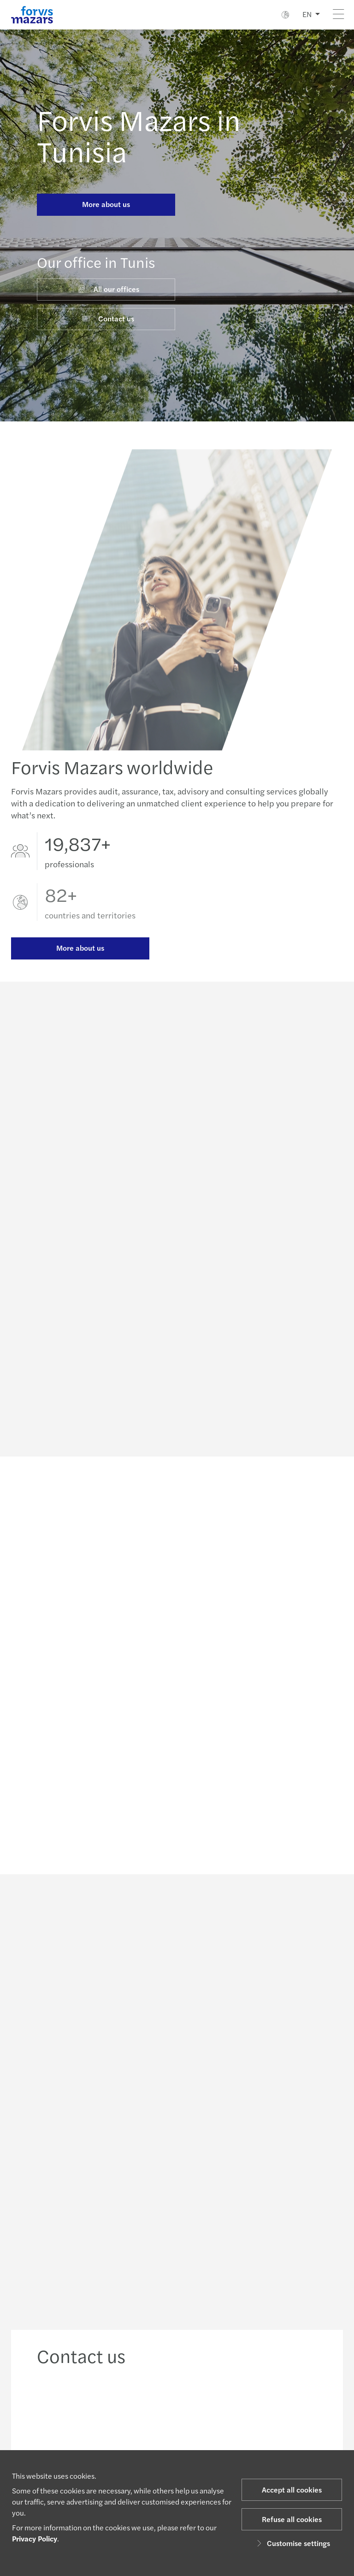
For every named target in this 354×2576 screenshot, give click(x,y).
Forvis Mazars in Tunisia (139, 135)
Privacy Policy (34, 2538)
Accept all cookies (292, 2489)
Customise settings (292, 2543)
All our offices (108, 289)
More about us (106, 204)
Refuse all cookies (292, 2519)
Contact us (108, 318)
